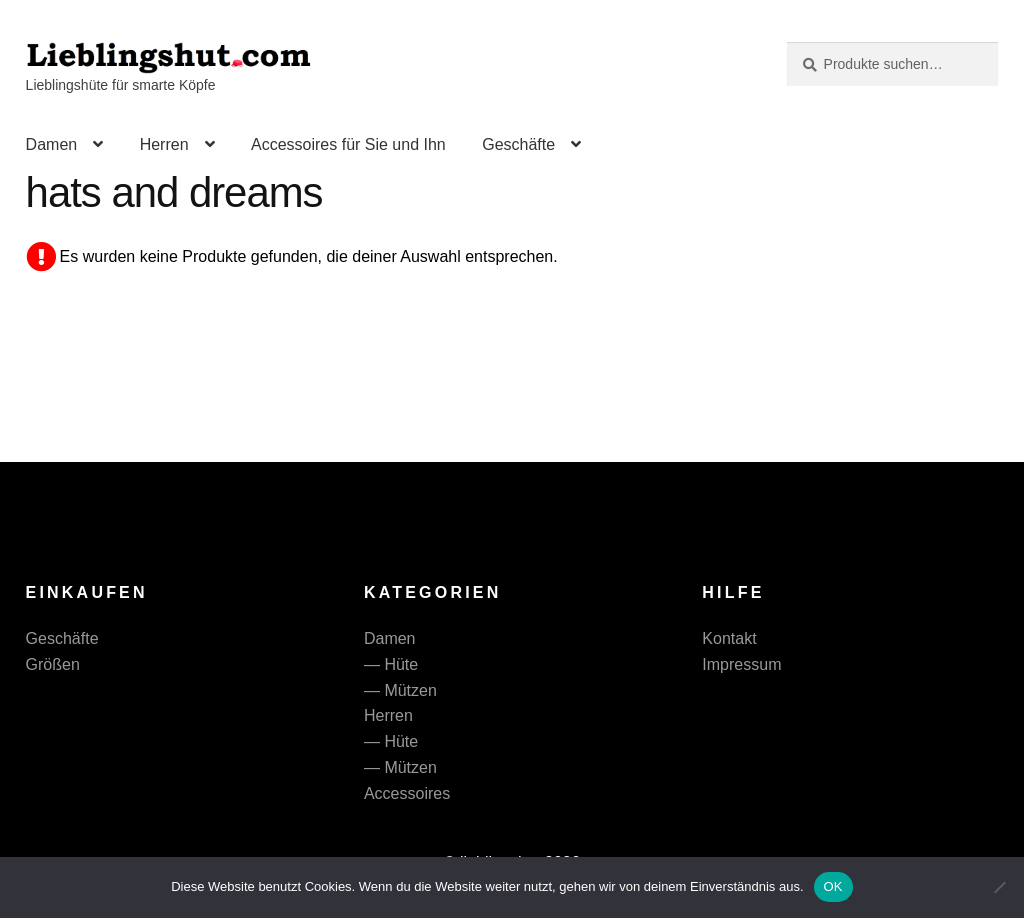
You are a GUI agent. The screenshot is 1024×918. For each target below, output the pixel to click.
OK (833, 886)
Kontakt (729, 638)
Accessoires (407, 793)
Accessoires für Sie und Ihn (348, 144)
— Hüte (391, 664)
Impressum (741, 664)
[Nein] (999, 887)
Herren (164, 144)
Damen (52, 144)
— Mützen (400, 690)
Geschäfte (518, 144)
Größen (53, 664)
